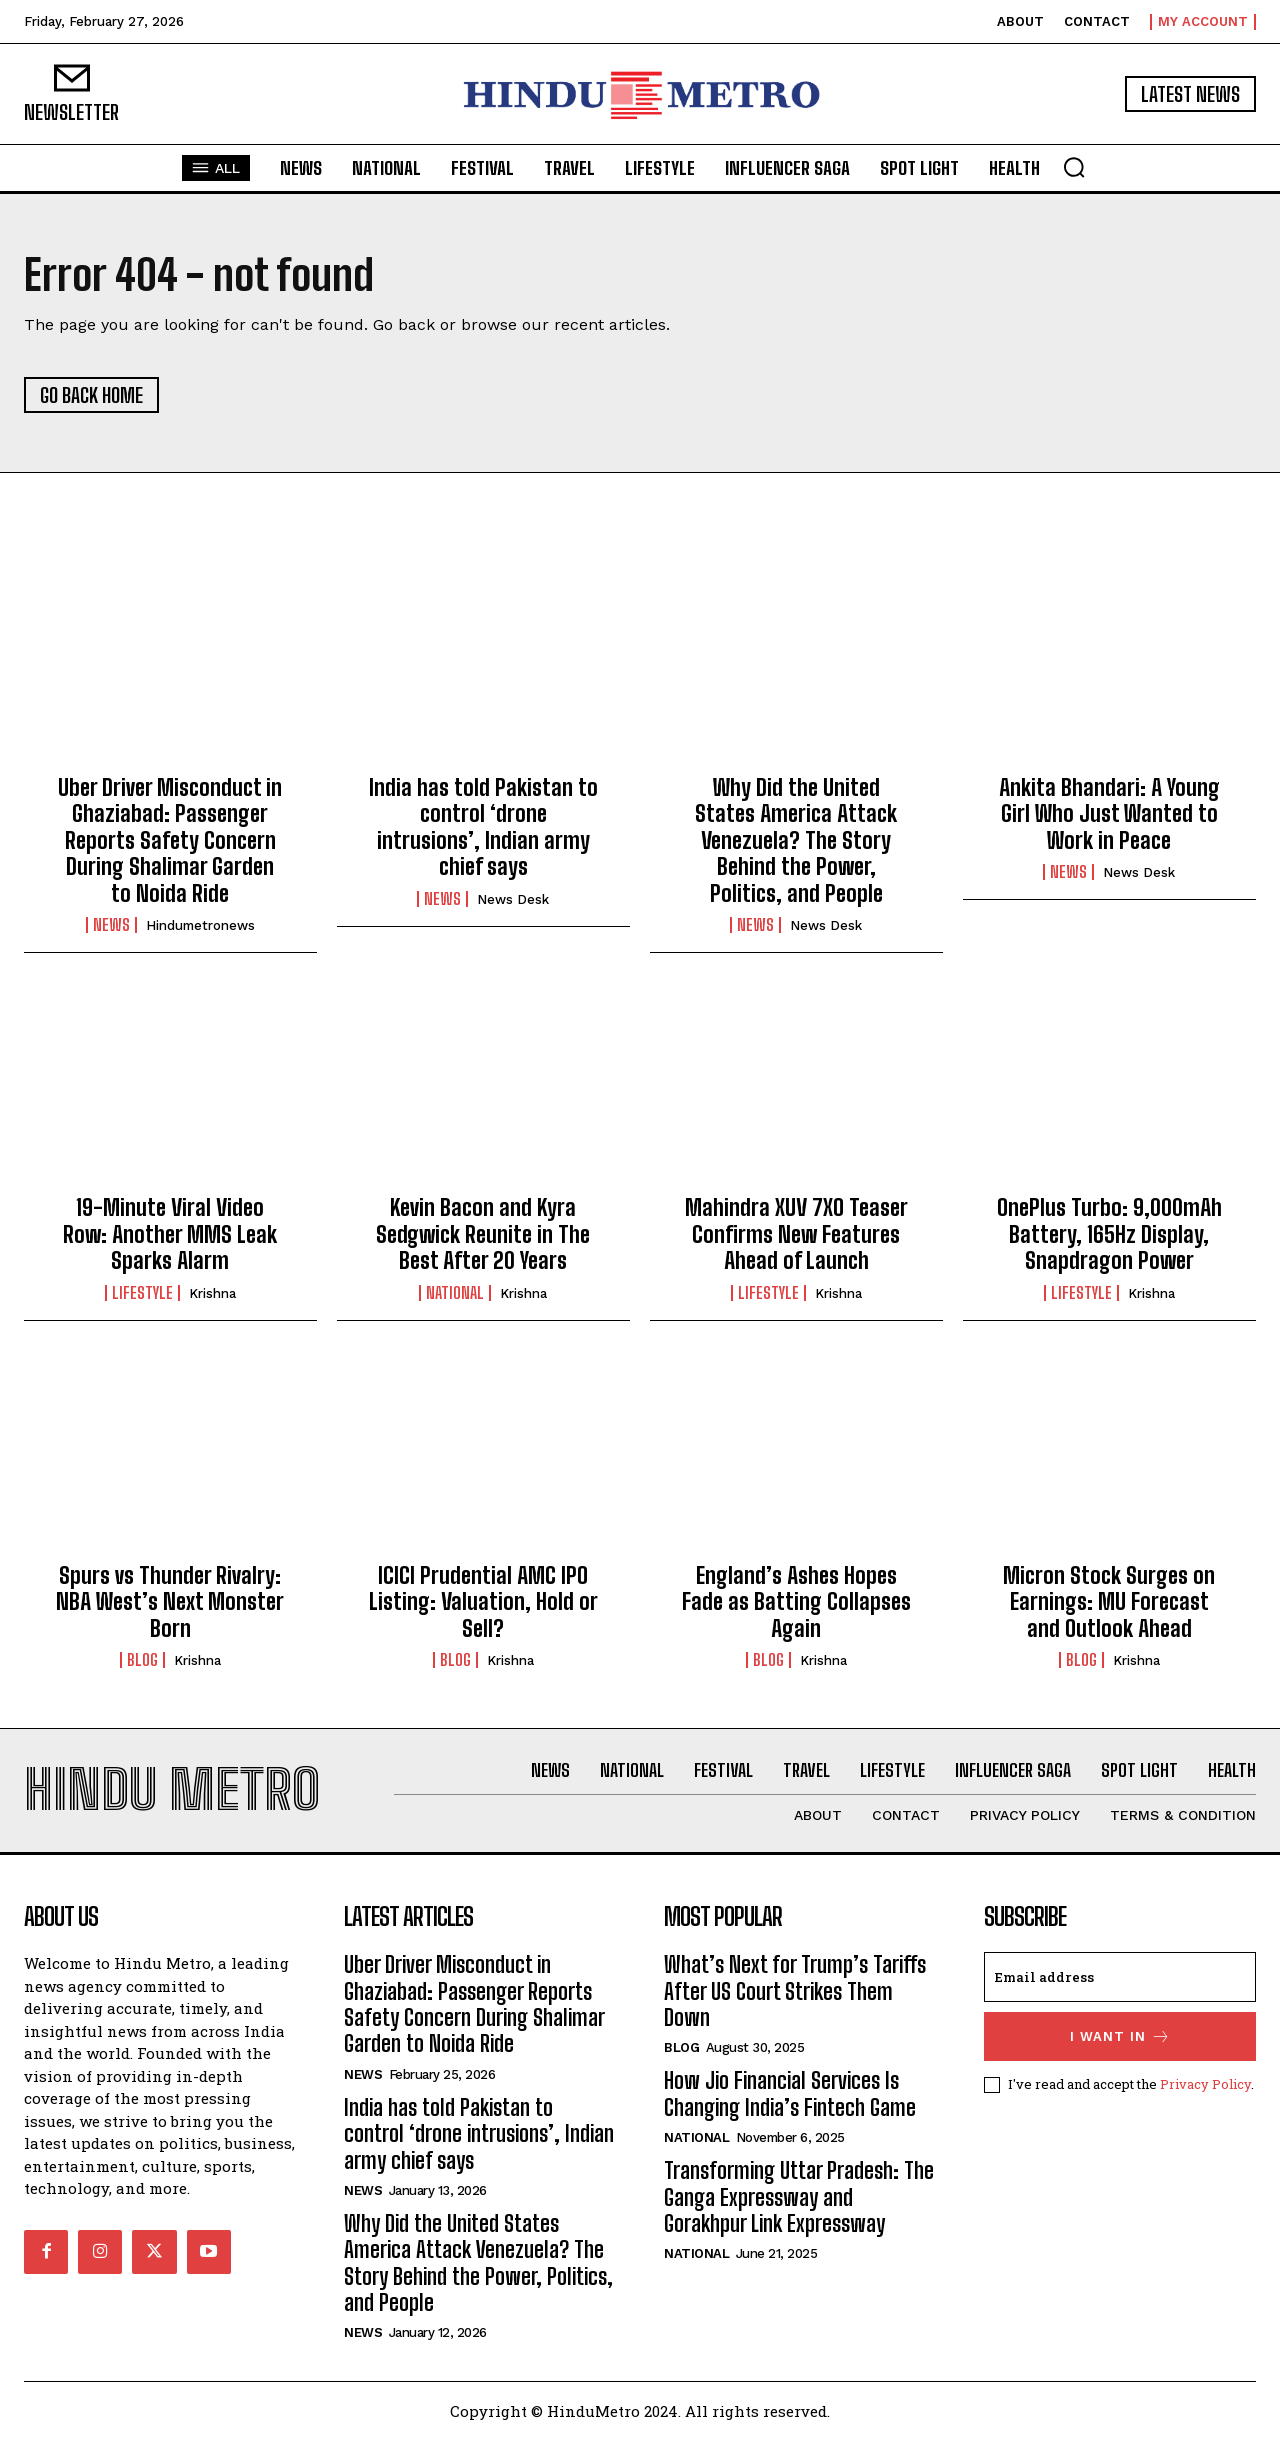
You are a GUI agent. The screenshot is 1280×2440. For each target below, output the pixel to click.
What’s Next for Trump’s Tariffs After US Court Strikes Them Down (795, 1991)
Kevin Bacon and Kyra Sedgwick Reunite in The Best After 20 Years (483, 1234)
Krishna (212, 1293)
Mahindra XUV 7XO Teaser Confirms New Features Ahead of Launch (796, 1234)
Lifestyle (142, 1293)
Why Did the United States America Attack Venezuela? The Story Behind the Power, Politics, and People (796, 840)
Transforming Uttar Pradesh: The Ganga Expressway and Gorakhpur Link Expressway (799, 2197)
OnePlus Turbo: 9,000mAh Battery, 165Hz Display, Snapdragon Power (1109, 1234)
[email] (1120, 1977)
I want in (1120, 2036)
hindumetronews (200, 925)
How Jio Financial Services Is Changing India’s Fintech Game (790, 2093)
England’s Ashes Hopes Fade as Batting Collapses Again (796, 1602)
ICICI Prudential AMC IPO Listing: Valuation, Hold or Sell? (483, 1602)
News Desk (513, 899)
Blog (142, 1660)
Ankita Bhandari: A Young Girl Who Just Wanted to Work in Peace (1109, 814)
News (111, 925)
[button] (1074, 167)
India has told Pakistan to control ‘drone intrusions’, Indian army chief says (483, 827)
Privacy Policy (1205, 2084)
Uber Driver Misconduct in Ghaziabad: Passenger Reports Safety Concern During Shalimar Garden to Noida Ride (170, 840)
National (455, 1293)
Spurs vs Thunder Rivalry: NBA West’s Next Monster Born (170, 1602)
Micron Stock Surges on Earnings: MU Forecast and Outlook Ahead (1109, 1602)
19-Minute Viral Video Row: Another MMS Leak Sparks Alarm (170, 1234)
